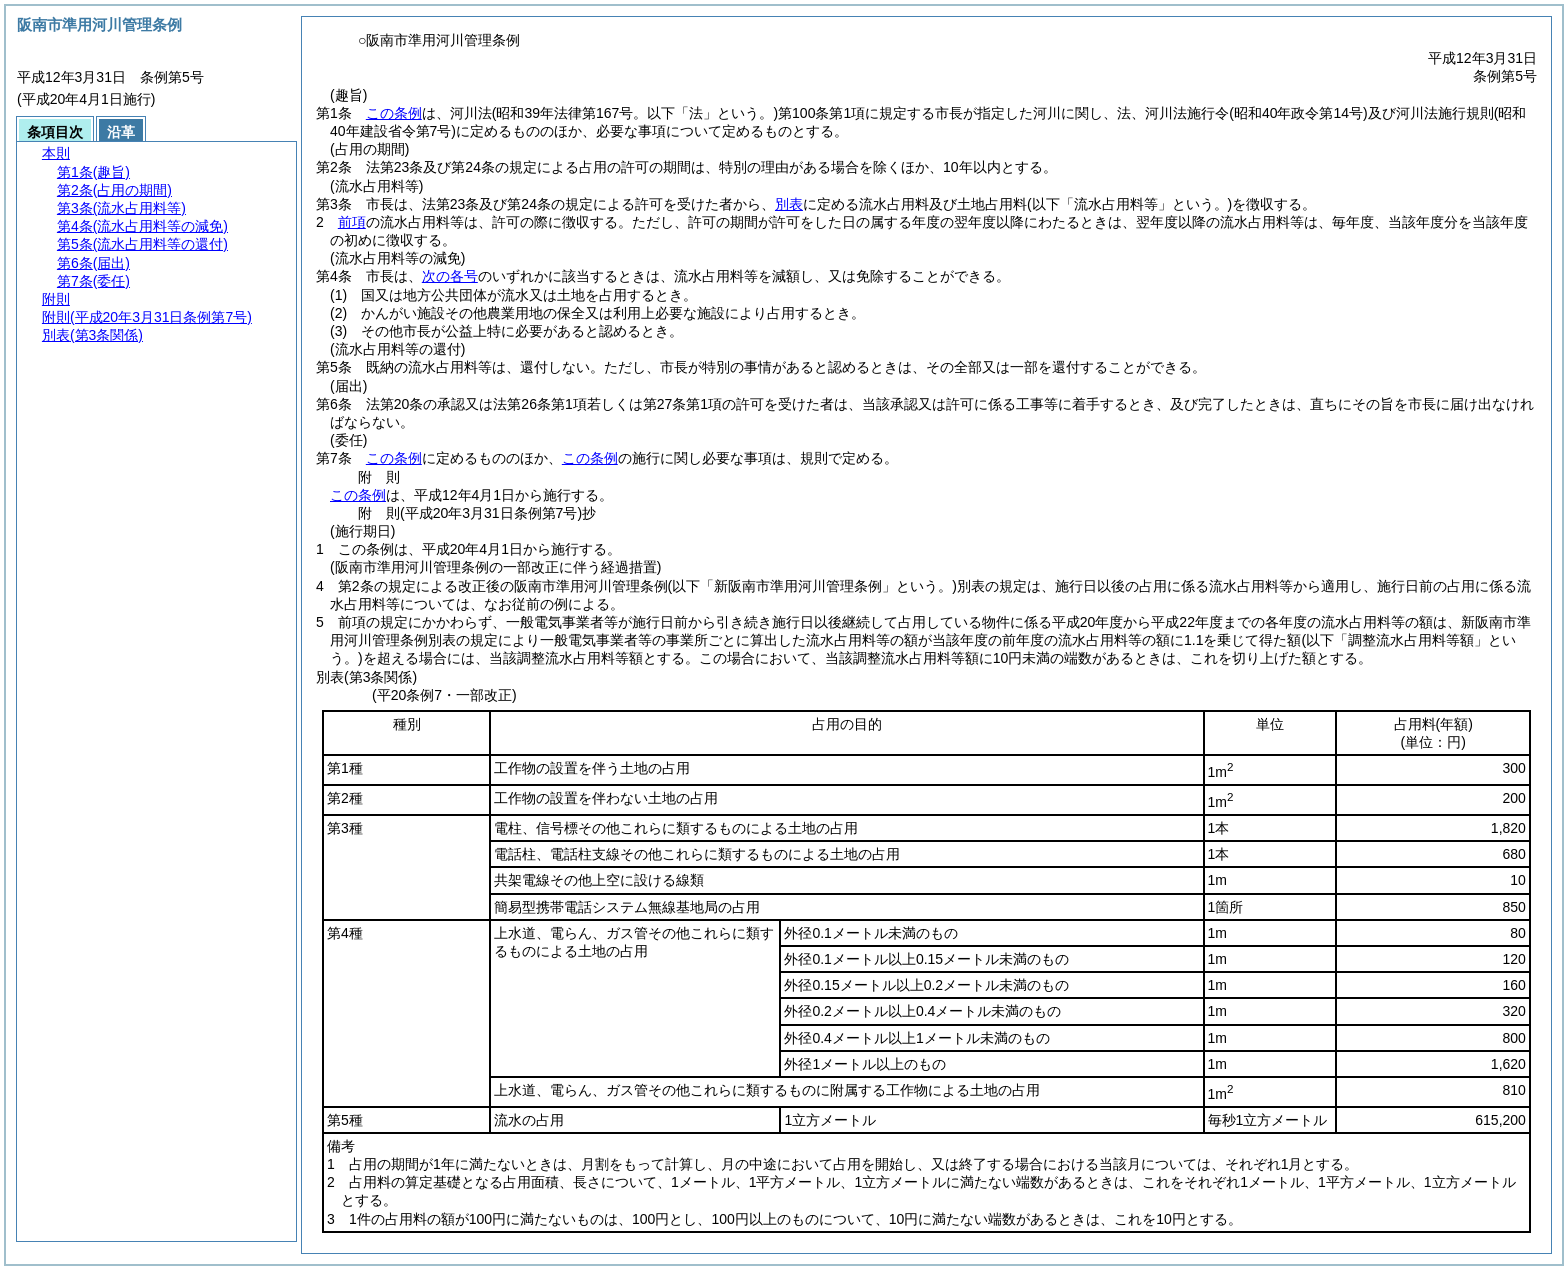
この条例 (394, 113)
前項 (352, 222)
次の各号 (450, 276)
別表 (789, 204)
